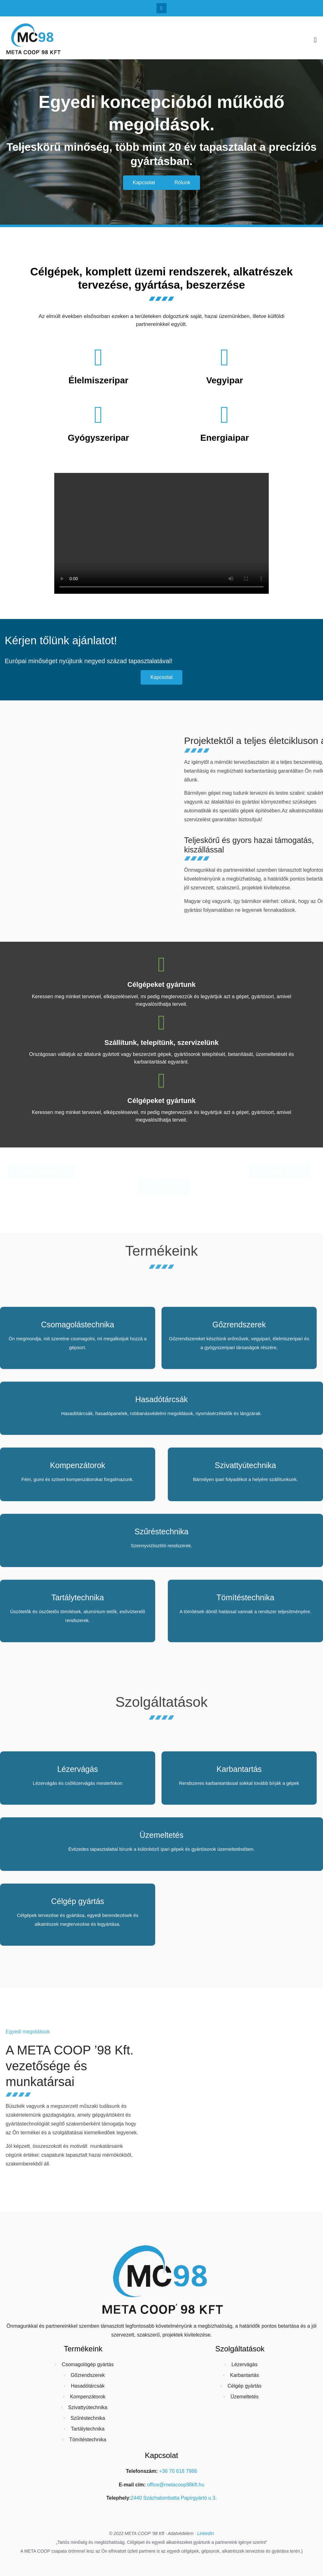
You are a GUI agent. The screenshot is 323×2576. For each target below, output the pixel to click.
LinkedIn (205, 2533)
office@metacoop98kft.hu (175, 2484)
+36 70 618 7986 (178, 2471)
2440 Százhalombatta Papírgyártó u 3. (174, 2498)
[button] (315, 40)
